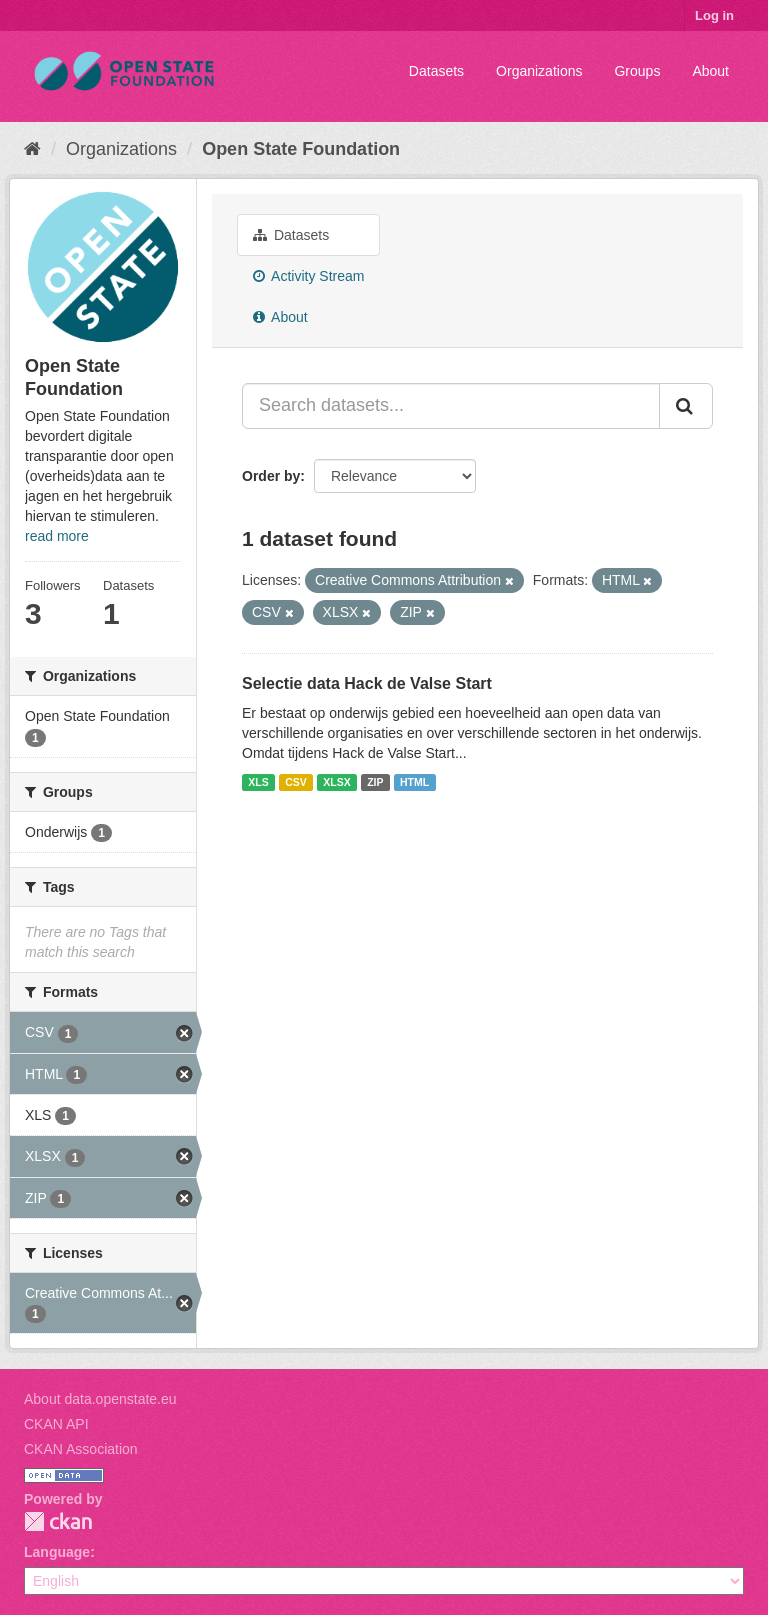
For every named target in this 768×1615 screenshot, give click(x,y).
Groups (637, 71)
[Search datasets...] (451, 406)
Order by (271, 476)
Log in (714, 15)
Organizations (539, 71)
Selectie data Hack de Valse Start (367, 683)
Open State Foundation (301, 149)
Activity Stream (308, 276)
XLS (258, 782)
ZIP (375, 782)
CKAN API (56, 1424)
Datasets (436, 71)
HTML (414, 782)
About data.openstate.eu (100, 1399)
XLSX (336, 782)
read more (57, 536)
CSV (296, 782)
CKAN (58, 1521)
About (710, 71)
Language (57, 1552)
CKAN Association (81, 1449)
